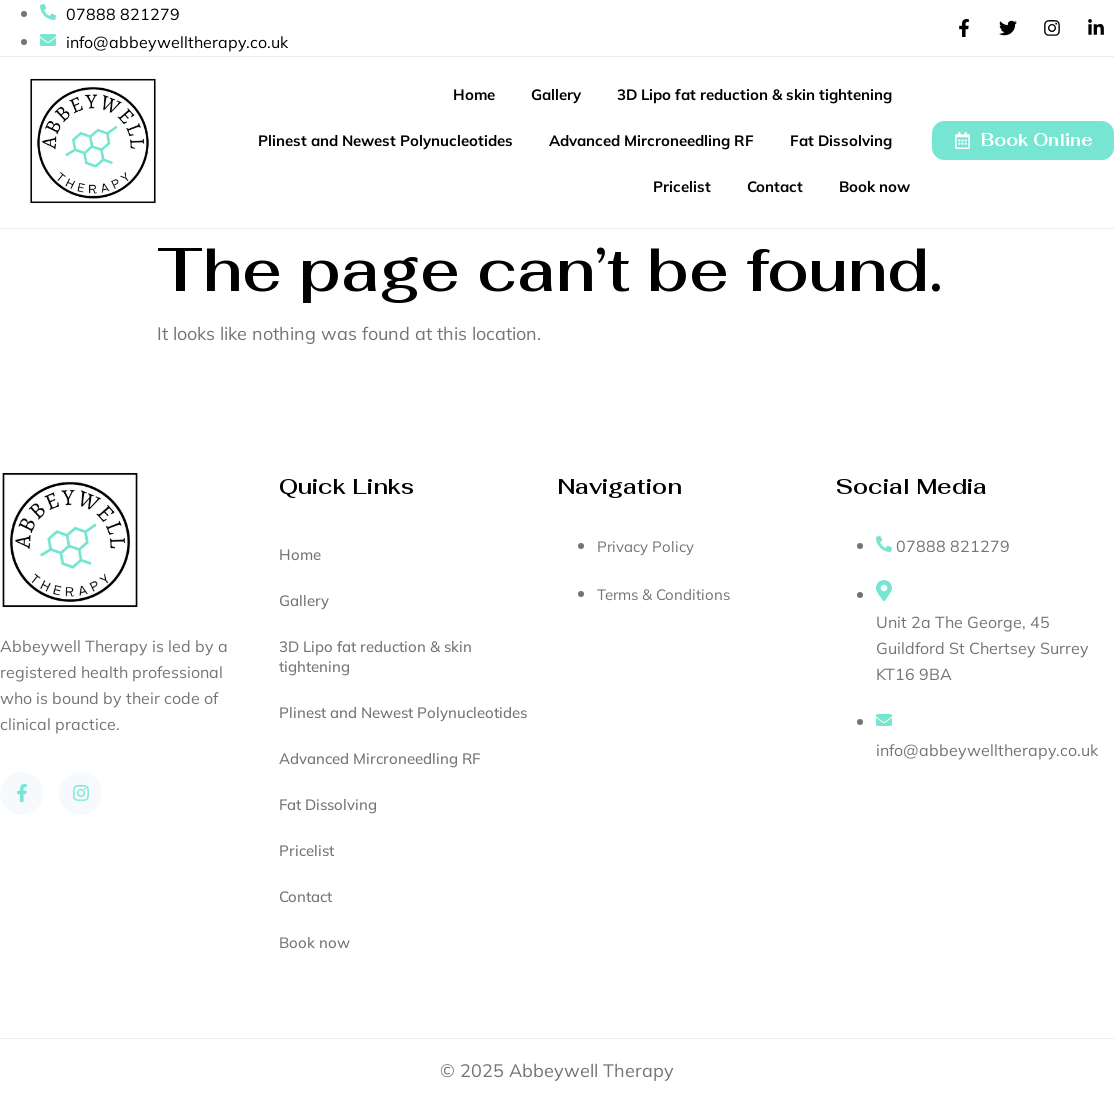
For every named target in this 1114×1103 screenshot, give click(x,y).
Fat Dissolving (841, 140)
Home (474, 94)
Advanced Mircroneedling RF (651, 140)
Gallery (556, 94)
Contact (775, 186)
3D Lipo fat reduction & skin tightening (754, 94)
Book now (874, 186)
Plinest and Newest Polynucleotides (385, 140)
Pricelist (682, 186)
